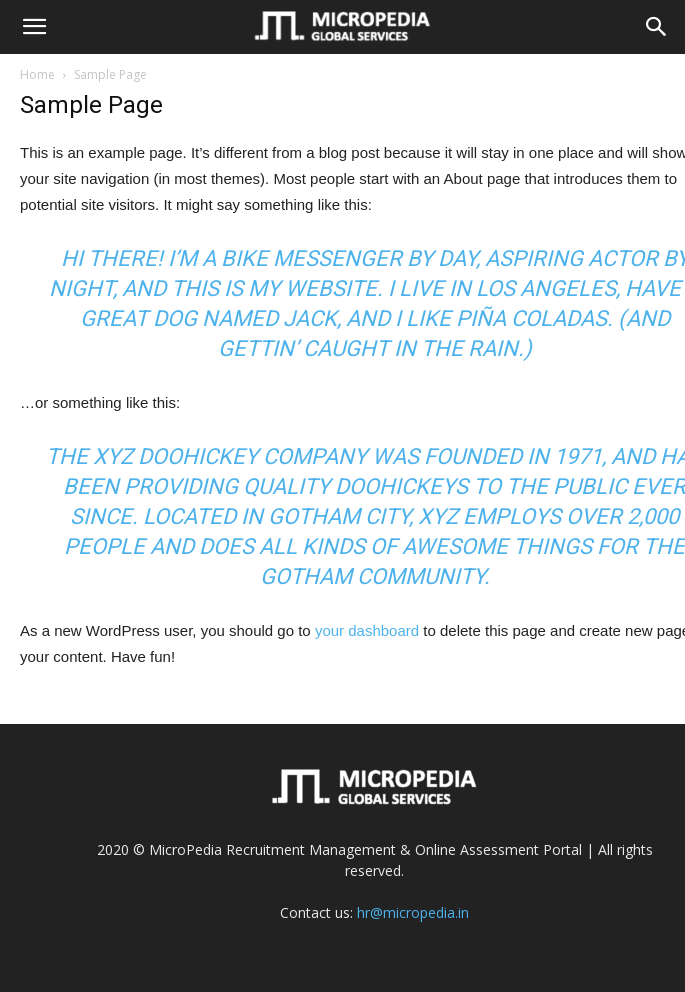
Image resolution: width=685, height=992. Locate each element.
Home (37, 74)
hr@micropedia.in (413, 912)
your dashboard (367, 630)
